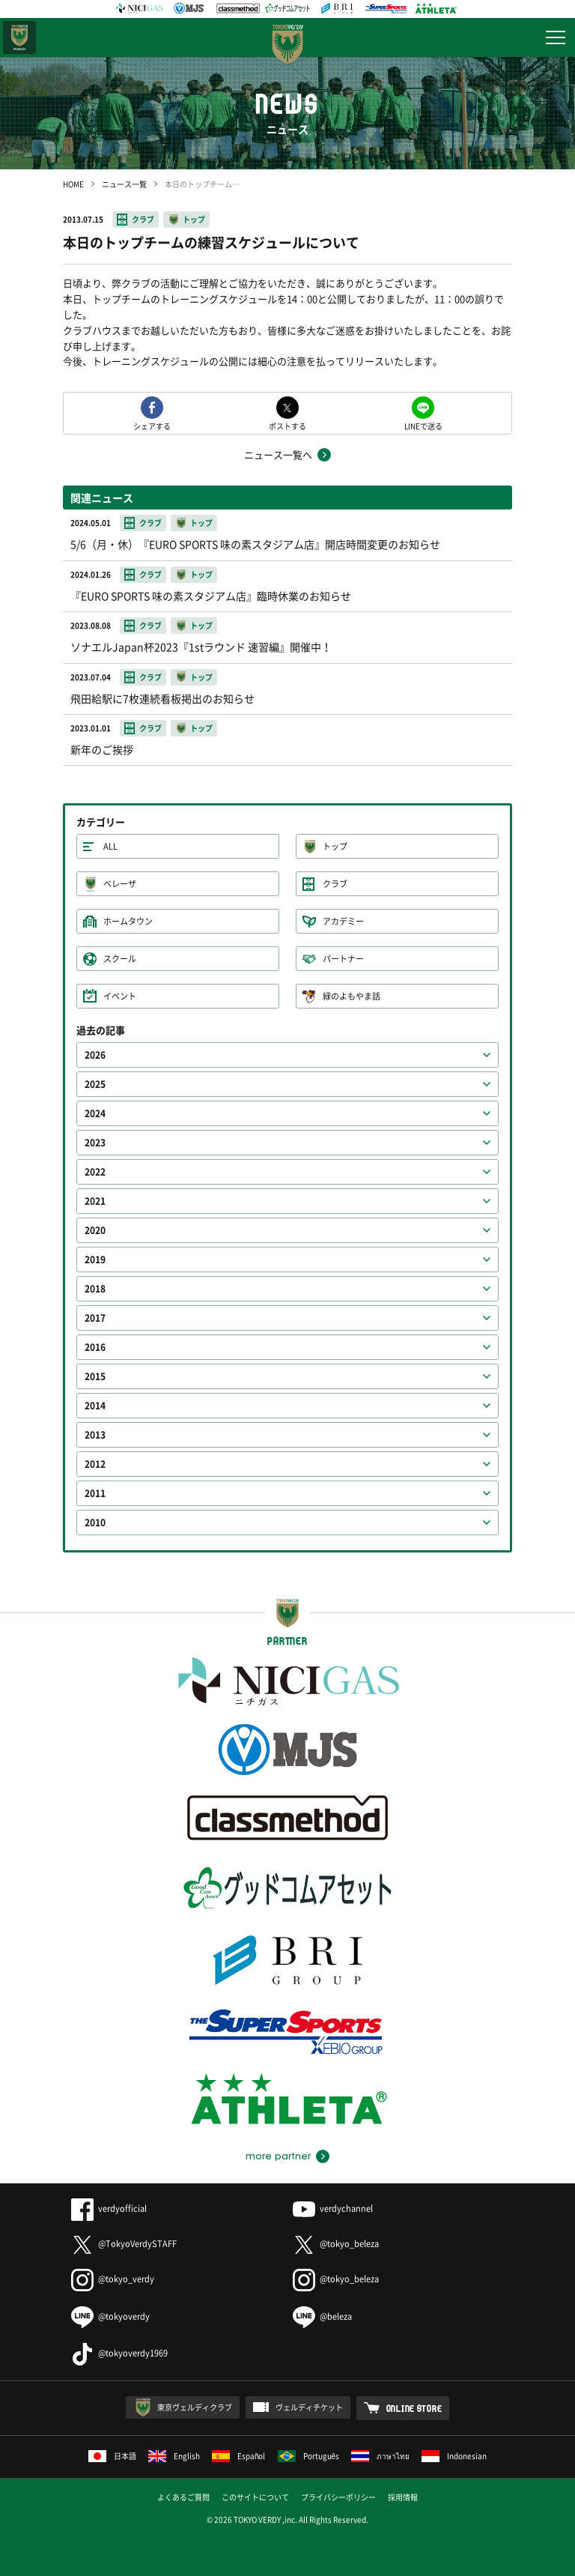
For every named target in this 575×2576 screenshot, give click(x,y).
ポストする (287, 425)
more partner (278, 2156)
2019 (95, 1259)
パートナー (343, 958)
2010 (95, 1522)
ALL (110, 846)
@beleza (322, 2316)
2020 (95, 1230)
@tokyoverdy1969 (119, 2353)
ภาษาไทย (380, 2455)
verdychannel (333, 2208)
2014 (95, 1405)
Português (309, 2455)
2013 (95, 1435)
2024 (95, 1113)
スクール (119, 958)
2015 (95, 1376)
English (174, 2455)
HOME (73, 184)
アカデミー (343, 921)
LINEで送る (423, 425)
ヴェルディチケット (309, 2407)
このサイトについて (255, 2497)
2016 (95, 1347)
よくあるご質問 (183, 2497)
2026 (95, 1055)
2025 (95, 1084)
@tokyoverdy (110, 2316)
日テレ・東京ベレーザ (19, 37)
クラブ (143, 219)
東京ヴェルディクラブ (194, 2407)
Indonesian (454, 2455)
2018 (95, 1288)
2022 (95, 1172)
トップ (194, 219)
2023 (95, 1142)
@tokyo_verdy (112, 2279)
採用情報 (403, 2497)
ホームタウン (128, 921)
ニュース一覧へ (278, 454)
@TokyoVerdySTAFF (124, 2243)
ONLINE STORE (414, 2408)
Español (239, 2455)
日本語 (112, 2455)
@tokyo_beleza (336, 2243)
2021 (95, 1201)
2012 (95, 1464)
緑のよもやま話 (351, 996)
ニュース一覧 (124, 184)
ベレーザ (119, 883)
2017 (95, 1318)
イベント (119, 996)
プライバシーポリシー (338, 2497)
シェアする (152, 425)
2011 (95, 1493)
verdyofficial (109, 2208)
